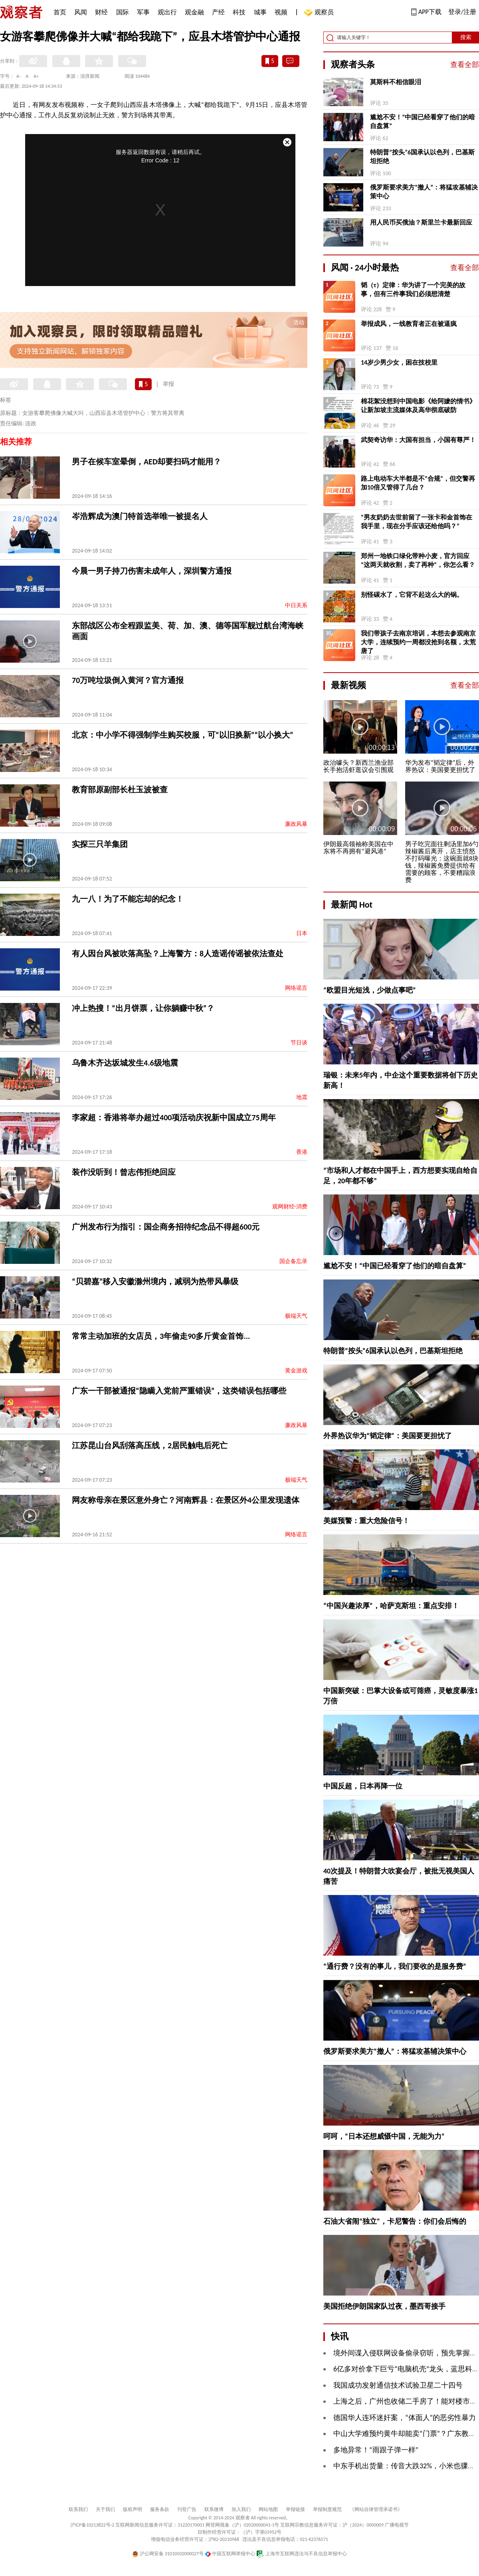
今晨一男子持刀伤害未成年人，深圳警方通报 (152, 571)
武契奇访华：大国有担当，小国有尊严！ (418, 440)
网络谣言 (296, 988)
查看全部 (464, 64)
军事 (143, 12)
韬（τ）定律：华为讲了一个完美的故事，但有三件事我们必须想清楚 (413, 289)
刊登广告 (186, 2509)
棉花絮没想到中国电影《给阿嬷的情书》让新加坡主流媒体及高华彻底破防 (418, 405)
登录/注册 (462, 12)
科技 (239, 12)
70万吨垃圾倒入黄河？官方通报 (128, 680)
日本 (301, 933)
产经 (218, 12)
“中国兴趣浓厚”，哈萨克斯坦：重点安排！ (391, 1605)
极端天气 (296, 1316)
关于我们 (105, 2509)
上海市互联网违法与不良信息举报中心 (301, 2553)
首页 (59, 12)
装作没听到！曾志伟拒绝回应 (124, 1172)
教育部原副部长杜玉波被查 (120, 789)
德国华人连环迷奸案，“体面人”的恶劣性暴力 (404, 2417)
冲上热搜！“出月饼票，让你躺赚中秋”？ (143, 1008)
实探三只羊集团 (100, 844)
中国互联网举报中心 (230, 2553)
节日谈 (299, 1042)
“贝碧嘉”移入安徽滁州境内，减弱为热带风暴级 (155, 1281)
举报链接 (295, 2509)
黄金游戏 (296, 1370)
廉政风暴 (296, 824)
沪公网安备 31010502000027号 (168, 2553)
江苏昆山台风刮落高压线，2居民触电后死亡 (150, 1445)
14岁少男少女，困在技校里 (399, 362)
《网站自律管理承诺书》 (376, 2509)
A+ (36, 76)
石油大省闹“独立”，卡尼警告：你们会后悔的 (394, 2221)
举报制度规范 (327, 2509)
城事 (260, 12)
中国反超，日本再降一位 (362, 1786)
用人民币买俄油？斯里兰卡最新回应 (421, 222)
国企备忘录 (293, 1261)
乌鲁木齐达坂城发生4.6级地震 (125, 1063)
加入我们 (241, 2509)
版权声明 (132, 2509)
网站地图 (268, 2509)
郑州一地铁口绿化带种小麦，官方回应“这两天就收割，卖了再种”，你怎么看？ (418, 560)
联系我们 (78, 2509)
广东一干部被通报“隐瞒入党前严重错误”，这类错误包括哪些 (179, 1391)
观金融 (194, 12)
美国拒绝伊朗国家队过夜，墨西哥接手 (384, 2306)
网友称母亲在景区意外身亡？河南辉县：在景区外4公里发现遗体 (185, 1500)
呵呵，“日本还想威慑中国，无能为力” (384, 2136)
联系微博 (214, 2509)
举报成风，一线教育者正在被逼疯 (409, 324)
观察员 (320, 13)
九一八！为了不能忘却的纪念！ (128, 899)
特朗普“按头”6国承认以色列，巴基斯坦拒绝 (422, 156)
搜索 (465, 37)
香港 (301, 1152)
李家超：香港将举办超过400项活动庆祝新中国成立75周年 (174, 1117)
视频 (281, 12)
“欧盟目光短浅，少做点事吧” (369, 990)
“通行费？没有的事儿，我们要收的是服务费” (394, 1966)
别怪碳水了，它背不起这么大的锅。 (412, 594)
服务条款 (159, 2509)
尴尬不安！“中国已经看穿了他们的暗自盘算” (422, 121)
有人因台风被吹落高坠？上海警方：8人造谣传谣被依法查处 (177, 953)
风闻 (80, 12)
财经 (101, 12)
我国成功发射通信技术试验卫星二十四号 (398, 2385)
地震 (301, 1097)
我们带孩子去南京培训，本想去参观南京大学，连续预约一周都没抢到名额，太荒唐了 (418, 642)
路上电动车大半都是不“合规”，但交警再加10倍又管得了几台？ (418, 483)
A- (18, 76)
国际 (122, 12)
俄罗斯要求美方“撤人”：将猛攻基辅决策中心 (424, 192)
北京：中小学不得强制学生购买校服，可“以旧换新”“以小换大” (182, 735)
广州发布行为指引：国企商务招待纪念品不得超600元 (165, 1227)
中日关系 (296, 605)
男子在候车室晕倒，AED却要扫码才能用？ (146, 461)
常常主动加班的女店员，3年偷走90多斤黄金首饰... (161, 1336)
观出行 (167, 12)
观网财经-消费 (289, 1206)
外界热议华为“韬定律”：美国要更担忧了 (387, 1435)
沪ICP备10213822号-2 (92, 2525)
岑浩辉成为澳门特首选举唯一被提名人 (140, 516)
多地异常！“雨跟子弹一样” (375, 2450)
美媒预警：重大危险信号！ (366, 1520)
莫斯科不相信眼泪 (395, 82)
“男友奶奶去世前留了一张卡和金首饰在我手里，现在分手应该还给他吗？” (416, 521)
